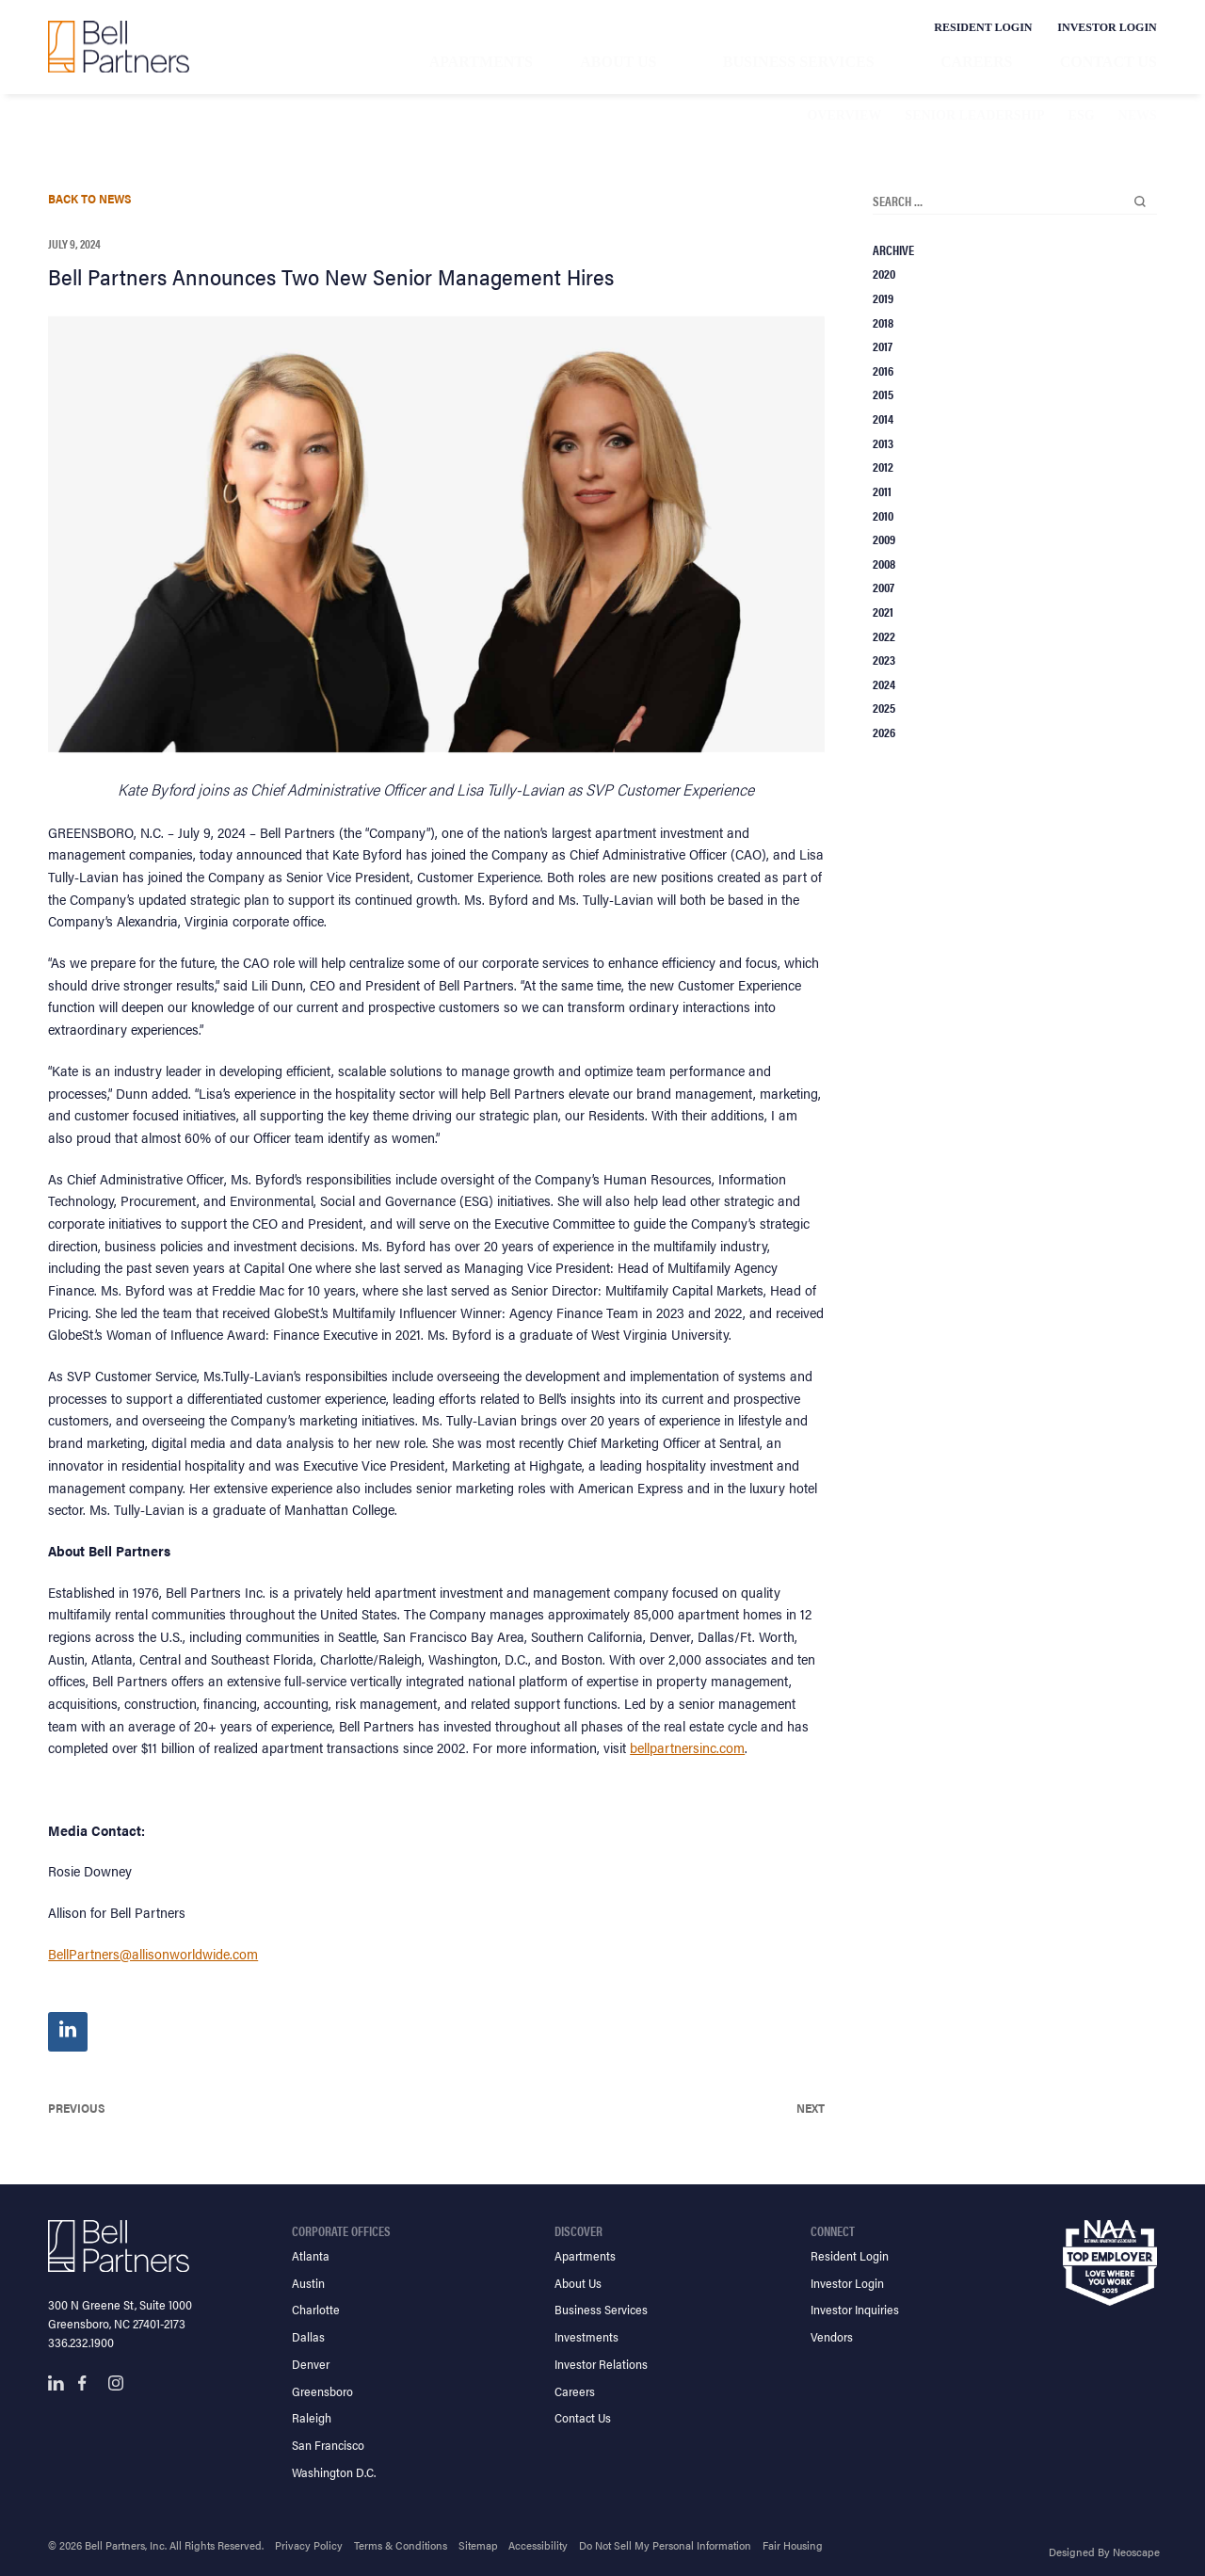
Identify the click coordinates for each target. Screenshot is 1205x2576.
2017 (882, 345)
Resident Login (983, 27)
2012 (883, 466)
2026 (884, 731)
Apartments (481, 62)
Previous (76, 2108)
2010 (883, 515)
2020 (884, 273)
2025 (884, 707)
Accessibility (538, 2544)
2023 (884, 659)
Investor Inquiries (855, 2309)
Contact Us (1108, 62)
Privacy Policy (309, 2544)
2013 (883, 442)
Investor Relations (601, 2364)
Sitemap (478, 2544)
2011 (882, 490)
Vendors (832, 2336)
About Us (618, 62)
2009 (884, 538)
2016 (883, 370)
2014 (883, 418)
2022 (884, 635)
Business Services (799, 62)
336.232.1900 (81, 2342)
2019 (883, 297)
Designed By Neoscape (1104, 2551)
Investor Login (1106, 27)
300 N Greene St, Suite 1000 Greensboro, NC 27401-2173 (120, 2313)
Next (810, 2108)
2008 (884, 563)
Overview (844, 115)
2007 (883, 586)
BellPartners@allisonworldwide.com (153, 1953)
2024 (884, 683)
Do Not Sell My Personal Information (665, 2544)
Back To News (90, 198)
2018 (883, 322)
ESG (1081, 115)
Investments (586, 2336)
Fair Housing (793, 2544)
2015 (883, 393)
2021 (883, 611)
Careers (976, 62)
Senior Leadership (974, 115)
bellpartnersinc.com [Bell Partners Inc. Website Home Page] (687, 1747)
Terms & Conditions (400, 2544)
